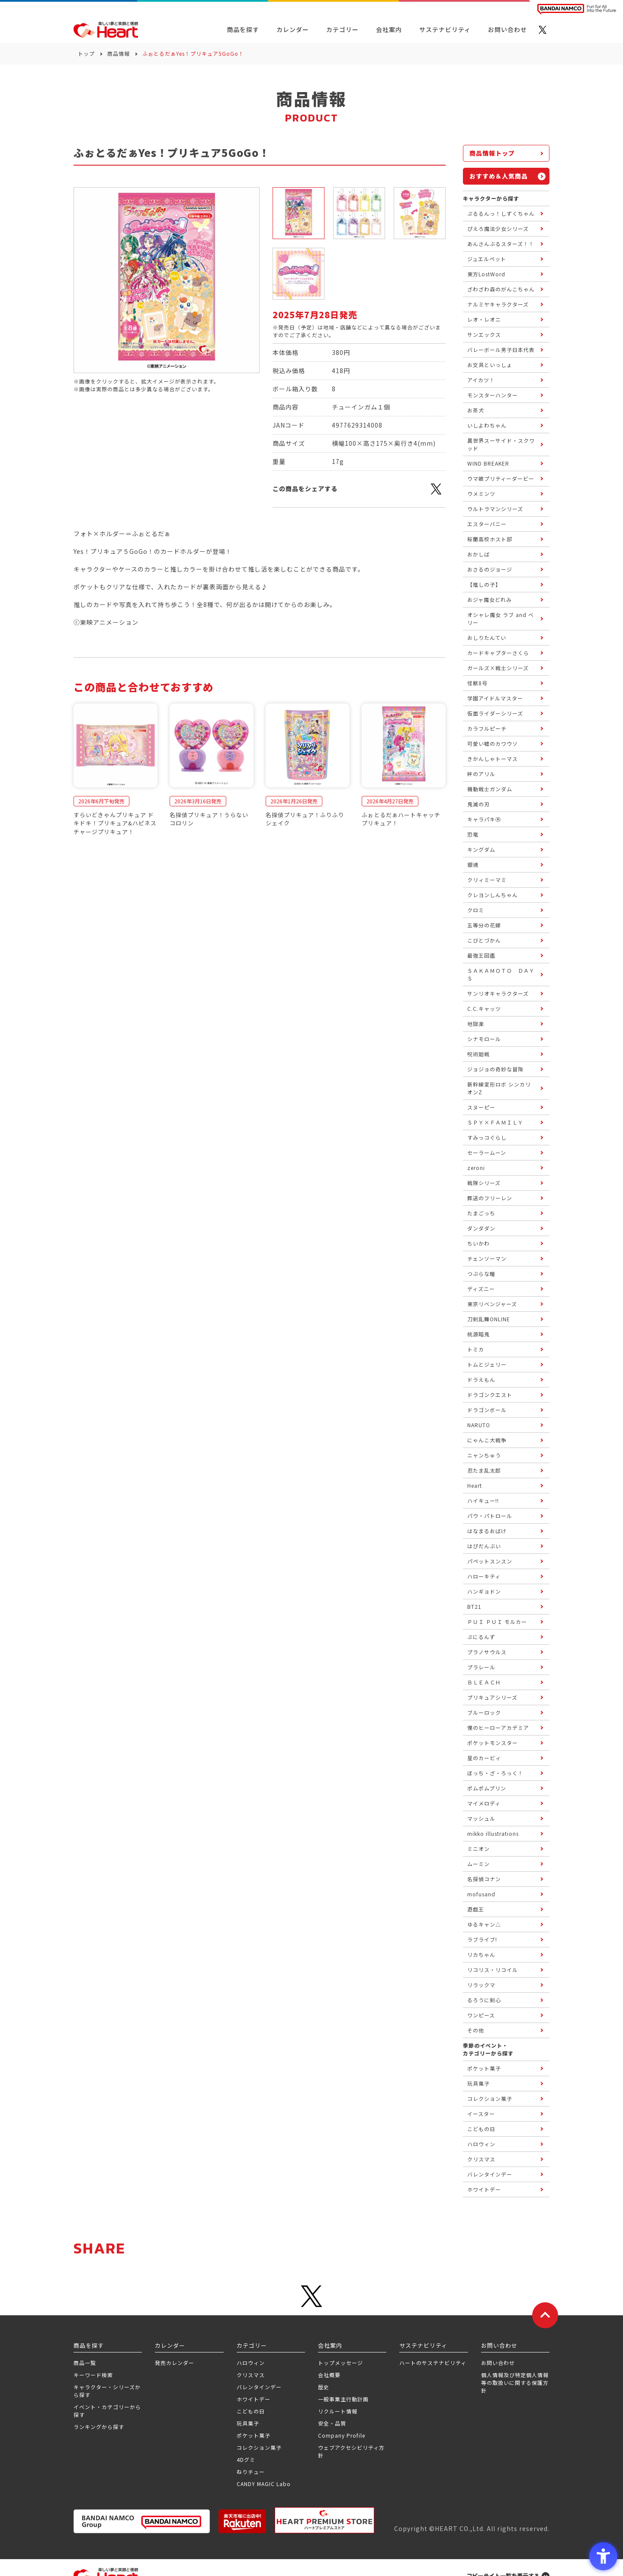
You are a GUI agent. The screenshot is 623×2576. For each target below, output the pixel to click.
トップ (86, 53)
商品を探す (243, 29)
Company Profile (341, 2435)
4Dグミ (246, 2459)
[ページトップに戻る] (545, 2315)
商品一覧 (85, 2362)
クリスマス (251, 2374)
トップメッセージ (340, 2362)
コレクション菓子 (259, 2447)
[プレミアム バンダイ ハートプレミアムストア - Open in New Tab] (324, 2520)
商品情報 (118, 53)
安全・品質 (332, 2423)
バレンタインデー (259, 2387)
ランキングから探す (99, 2426)
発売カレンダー (174, 2362)
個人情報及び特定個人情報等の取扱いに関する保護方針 (515, 2382)
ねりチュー (251, 2471)
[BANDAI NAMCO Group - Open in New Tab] (142, 2521)
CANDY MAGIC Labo (264, 2483)
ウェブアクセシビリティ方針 (351, 2451)
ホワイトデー (253, 2399)
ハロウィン (251, 2362)
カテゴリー (342, 29)
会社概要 (329, 2374)
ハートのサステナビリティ (432, 2362)
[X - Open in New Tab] (542, 30)
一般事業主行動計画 (343, 2399)
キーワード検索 (93, 2374)
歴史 (323, 2387)
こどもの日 (251, 2411)
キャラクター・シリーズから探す (107, 2390)
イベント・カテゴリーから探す (107, 2410)
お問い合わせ (498, 2362)
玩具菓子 (248, 2423)
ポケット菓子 (253, 2435)
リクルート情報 (337, 2411)
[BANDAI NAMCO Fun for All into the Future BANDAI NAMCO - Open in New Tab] (576, 9)
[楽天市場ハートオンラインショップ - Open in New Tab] (242, 2521)
